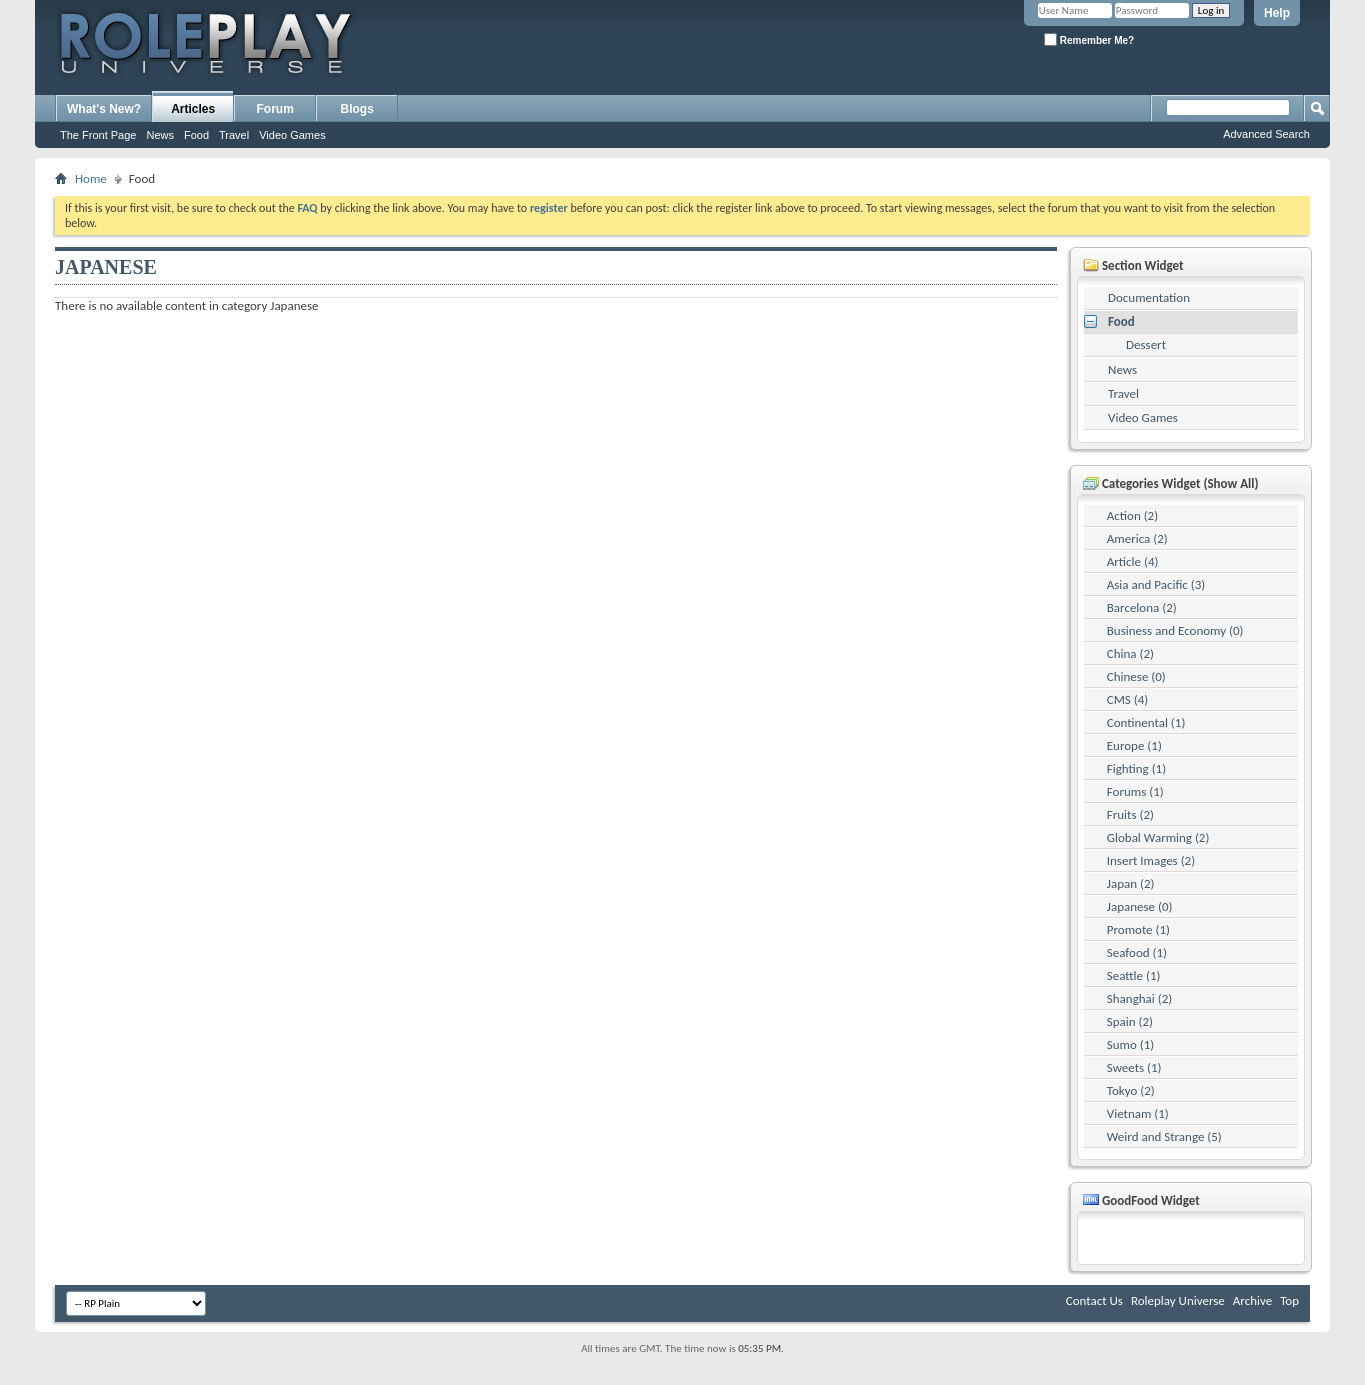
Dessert (1146, 344)
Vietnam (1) (1138, 1113)
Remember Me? (1089, 39)
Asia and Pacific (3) (1156, 584)
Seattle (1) (1134, 975)
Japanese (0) (1140, 906)
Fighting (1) (1136, 768)
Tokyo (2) (1131, 1090)
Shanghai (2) (1139, 998)
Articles (193, 109)
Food (196, 135)
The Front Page (98, 135)
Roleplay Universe (1178, 1300)
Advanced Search (1266, 134)
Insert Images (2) (1151, 860)
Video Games (292, 135)
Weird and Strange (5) (1164, 1136)
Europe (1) (1134, 745)
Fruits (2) (1130, 814)
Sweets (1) (1134, 1067)
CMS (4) (1127, 699)
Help (1277, 13)
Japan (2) (1131, 883)
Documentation (1149, 297)
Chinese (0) (1136, 676)
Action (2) (1132, 515)
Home (91, 178)
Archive (1252, 1300)
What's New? (104, 109)
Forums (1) (1135, 791)
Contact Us (1094, 1300)
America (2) (1137, 538)
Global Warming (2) (1158, 837)
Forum (275, 109)
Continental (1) (1146, 722)
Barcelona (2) (1142, 607)
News (160, 135)
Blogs (357, 109)
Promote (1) (1138, 929)
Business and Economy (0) (1175, 630)
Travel (234, 135)
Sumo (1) (1130, 1044)
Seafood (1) (1137, 952)
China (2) (1130, 653)
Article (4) (1133, 561)
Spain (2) (1130, 1021)
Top (1289, 1300)
